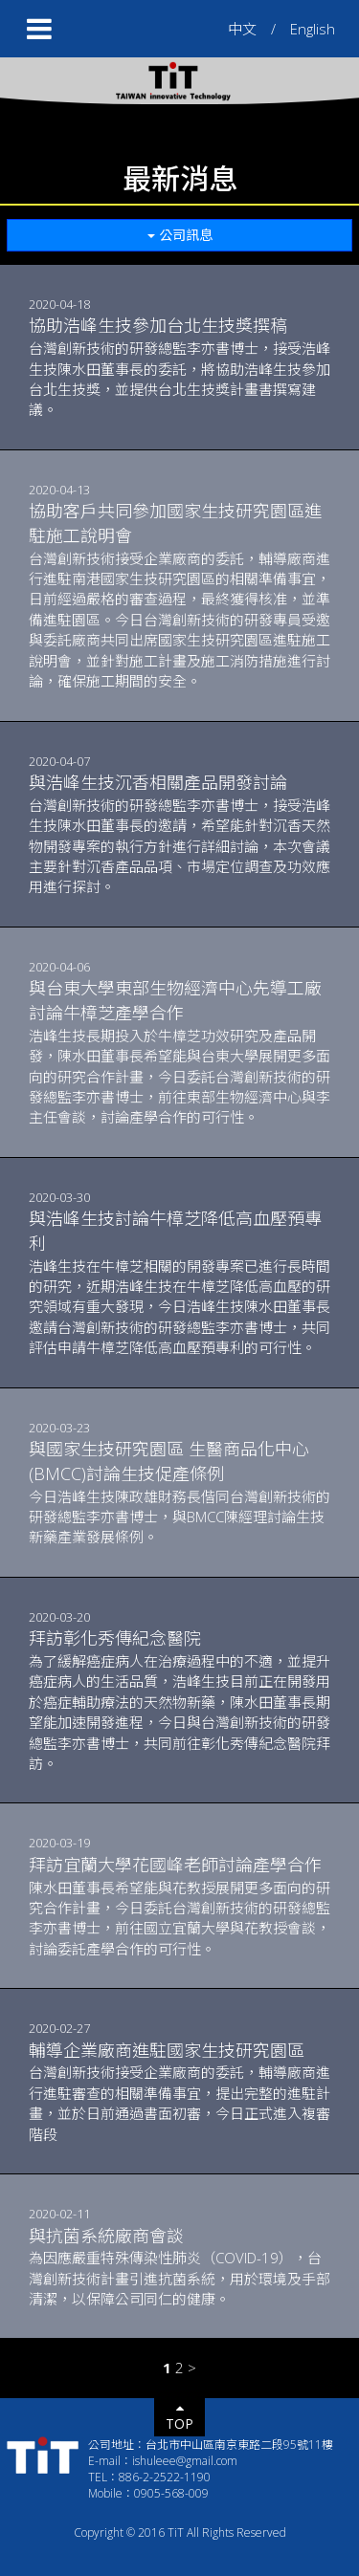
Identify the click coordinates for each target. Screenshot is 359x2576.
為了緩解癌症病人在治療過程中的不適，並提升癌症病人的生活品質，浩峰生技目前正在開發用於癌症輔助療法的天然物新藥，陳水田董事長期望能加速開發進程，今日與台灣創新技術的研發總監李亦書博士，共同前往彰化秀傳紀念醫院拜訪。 (179, 1699)
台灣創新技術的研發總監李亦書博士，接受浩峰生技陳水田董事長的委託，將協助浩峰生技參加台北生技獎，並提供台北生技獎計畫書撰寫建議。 (179, 366)
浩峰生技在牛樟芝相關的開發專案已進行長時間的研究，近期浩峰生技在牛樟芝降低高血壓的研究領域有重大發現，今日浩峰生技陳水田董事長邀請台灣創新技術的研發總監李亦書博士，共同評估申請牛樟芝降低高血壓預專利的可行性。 (179, 1282)
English (312, 28)
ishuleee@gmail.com (184, 2461)
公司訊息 (180, 235)
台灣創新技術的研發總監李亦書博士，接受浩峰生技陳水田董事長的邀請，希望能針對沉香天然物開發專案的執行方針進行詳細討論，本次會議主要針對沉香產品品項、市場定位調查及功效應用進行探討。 (179, 833)
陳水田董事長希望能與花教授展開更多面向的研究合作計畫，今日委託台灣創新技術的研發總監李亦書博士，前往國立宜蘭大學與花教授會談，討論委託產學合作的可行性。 (179, 1905)
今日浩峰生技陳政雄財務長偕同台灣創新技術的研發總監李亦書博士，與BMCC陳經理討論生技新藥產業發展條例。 (179, 1491)
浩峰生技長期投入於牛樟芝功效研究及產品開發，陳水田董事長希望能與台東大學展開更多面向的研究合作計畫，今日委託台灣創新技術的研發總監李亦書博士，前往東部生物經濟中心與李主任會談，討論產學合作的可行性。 (179, 1051)
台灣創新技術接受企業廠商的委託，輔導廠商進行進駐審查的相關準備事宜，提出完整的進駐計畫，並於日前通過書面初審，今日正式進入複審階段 (179, 2091)
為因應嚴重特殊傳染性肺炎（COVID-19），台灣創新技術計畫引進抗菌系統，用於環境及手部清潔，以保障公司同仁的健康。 (179, 2266)
